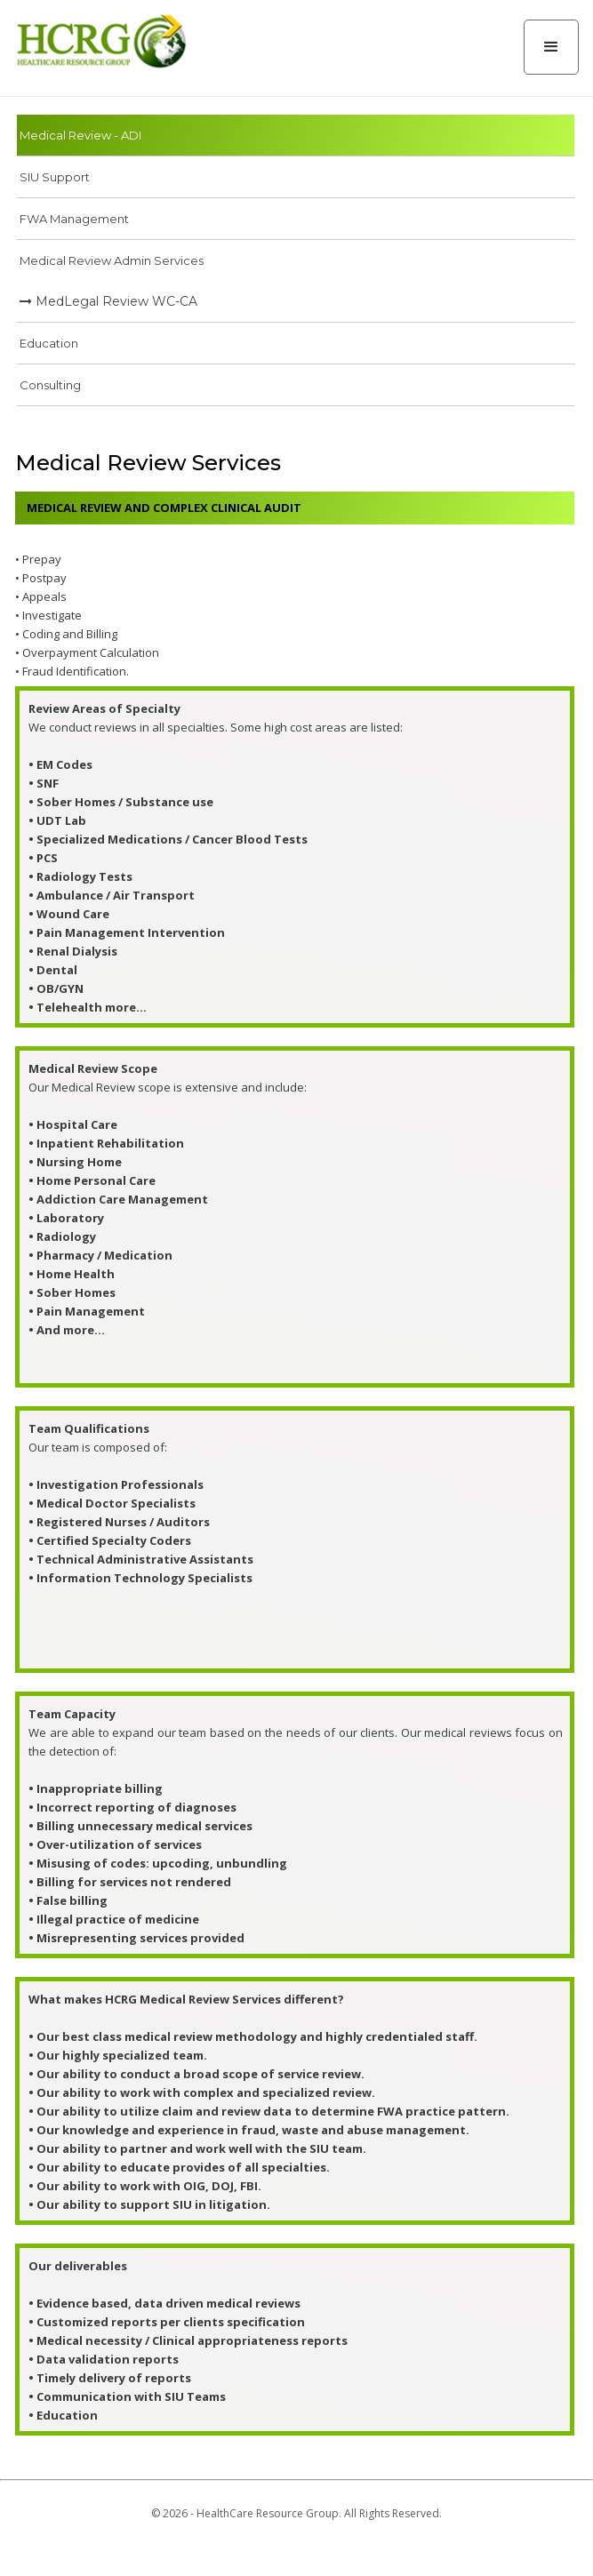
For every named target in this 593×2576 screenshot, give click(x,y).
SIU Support (55, 177)
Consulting (50, 385)
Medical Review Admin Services (112, 260)
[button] (551, 47)
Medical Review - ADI (80, 135)
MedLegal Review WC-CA (108, 301)
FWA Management (74, 219)
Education (49, 343)
